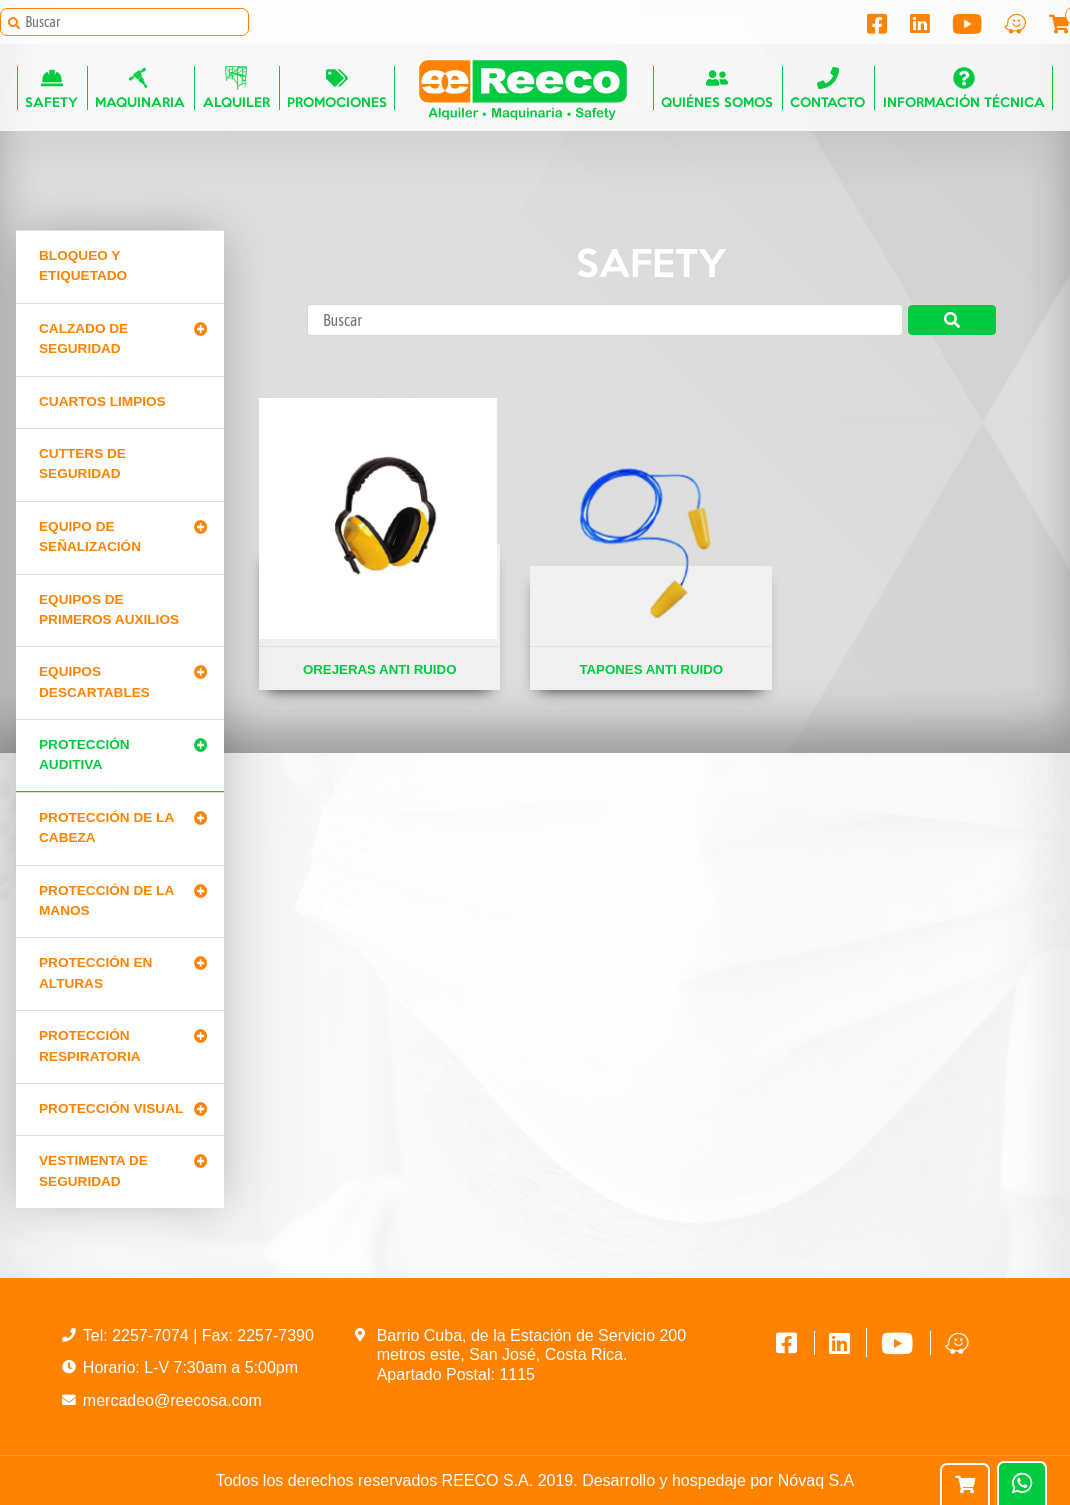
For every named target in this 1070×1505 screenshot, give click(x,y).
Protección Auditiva (84, 754)
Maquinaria (140, 90)
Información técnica (964, 90)
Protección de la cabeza (106, 827)
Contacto (828, 90)
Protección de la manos (106, 900)
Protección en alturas (95, 972)
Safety (51, 90)
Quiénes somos (718, 90)
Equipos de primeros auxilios (109, 609)
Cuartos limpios (102, 401)
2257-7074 (152, 1335)
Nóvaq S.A (816, 1480)
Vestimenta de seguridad (93, 1170)
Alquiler (235, 90)
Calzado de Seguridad (83, 338)
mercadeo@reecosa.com (172, 1400)
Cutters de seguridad (82, 463)
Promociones (336, 90)
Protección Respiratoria (89, 1045)
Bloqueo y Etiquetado (83, 265)
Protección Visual (111, 1108)
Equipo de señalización (90, 536)
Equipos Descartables (94, 681)
